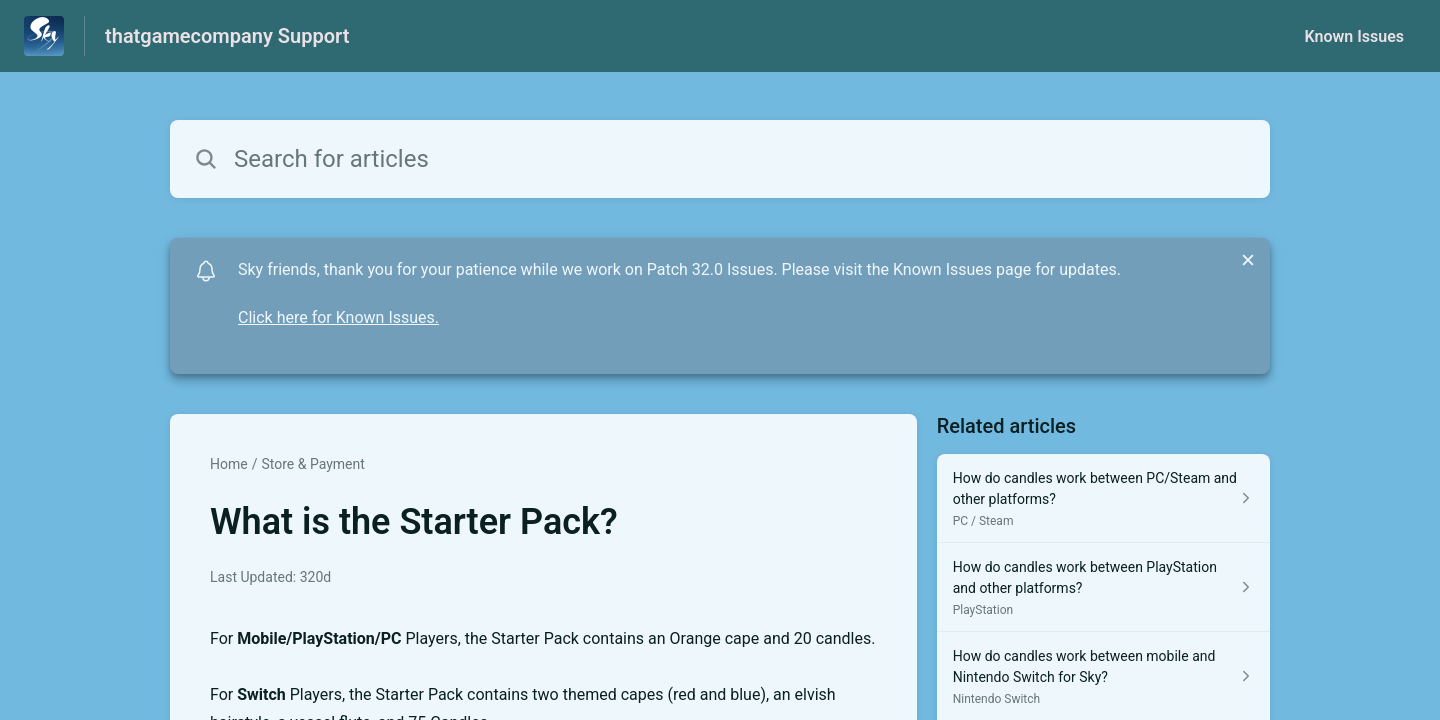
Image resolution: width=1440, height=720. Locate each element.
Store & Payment (312, 464)
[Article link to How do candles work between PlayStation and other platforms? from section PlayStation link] (1103, 587)
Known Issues (1354, 36)
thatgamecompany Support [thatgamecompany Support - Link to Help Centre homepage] (227, 36)
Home (229, 464)
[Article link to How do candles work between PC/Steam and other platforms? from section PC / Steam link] (1103, 498)
